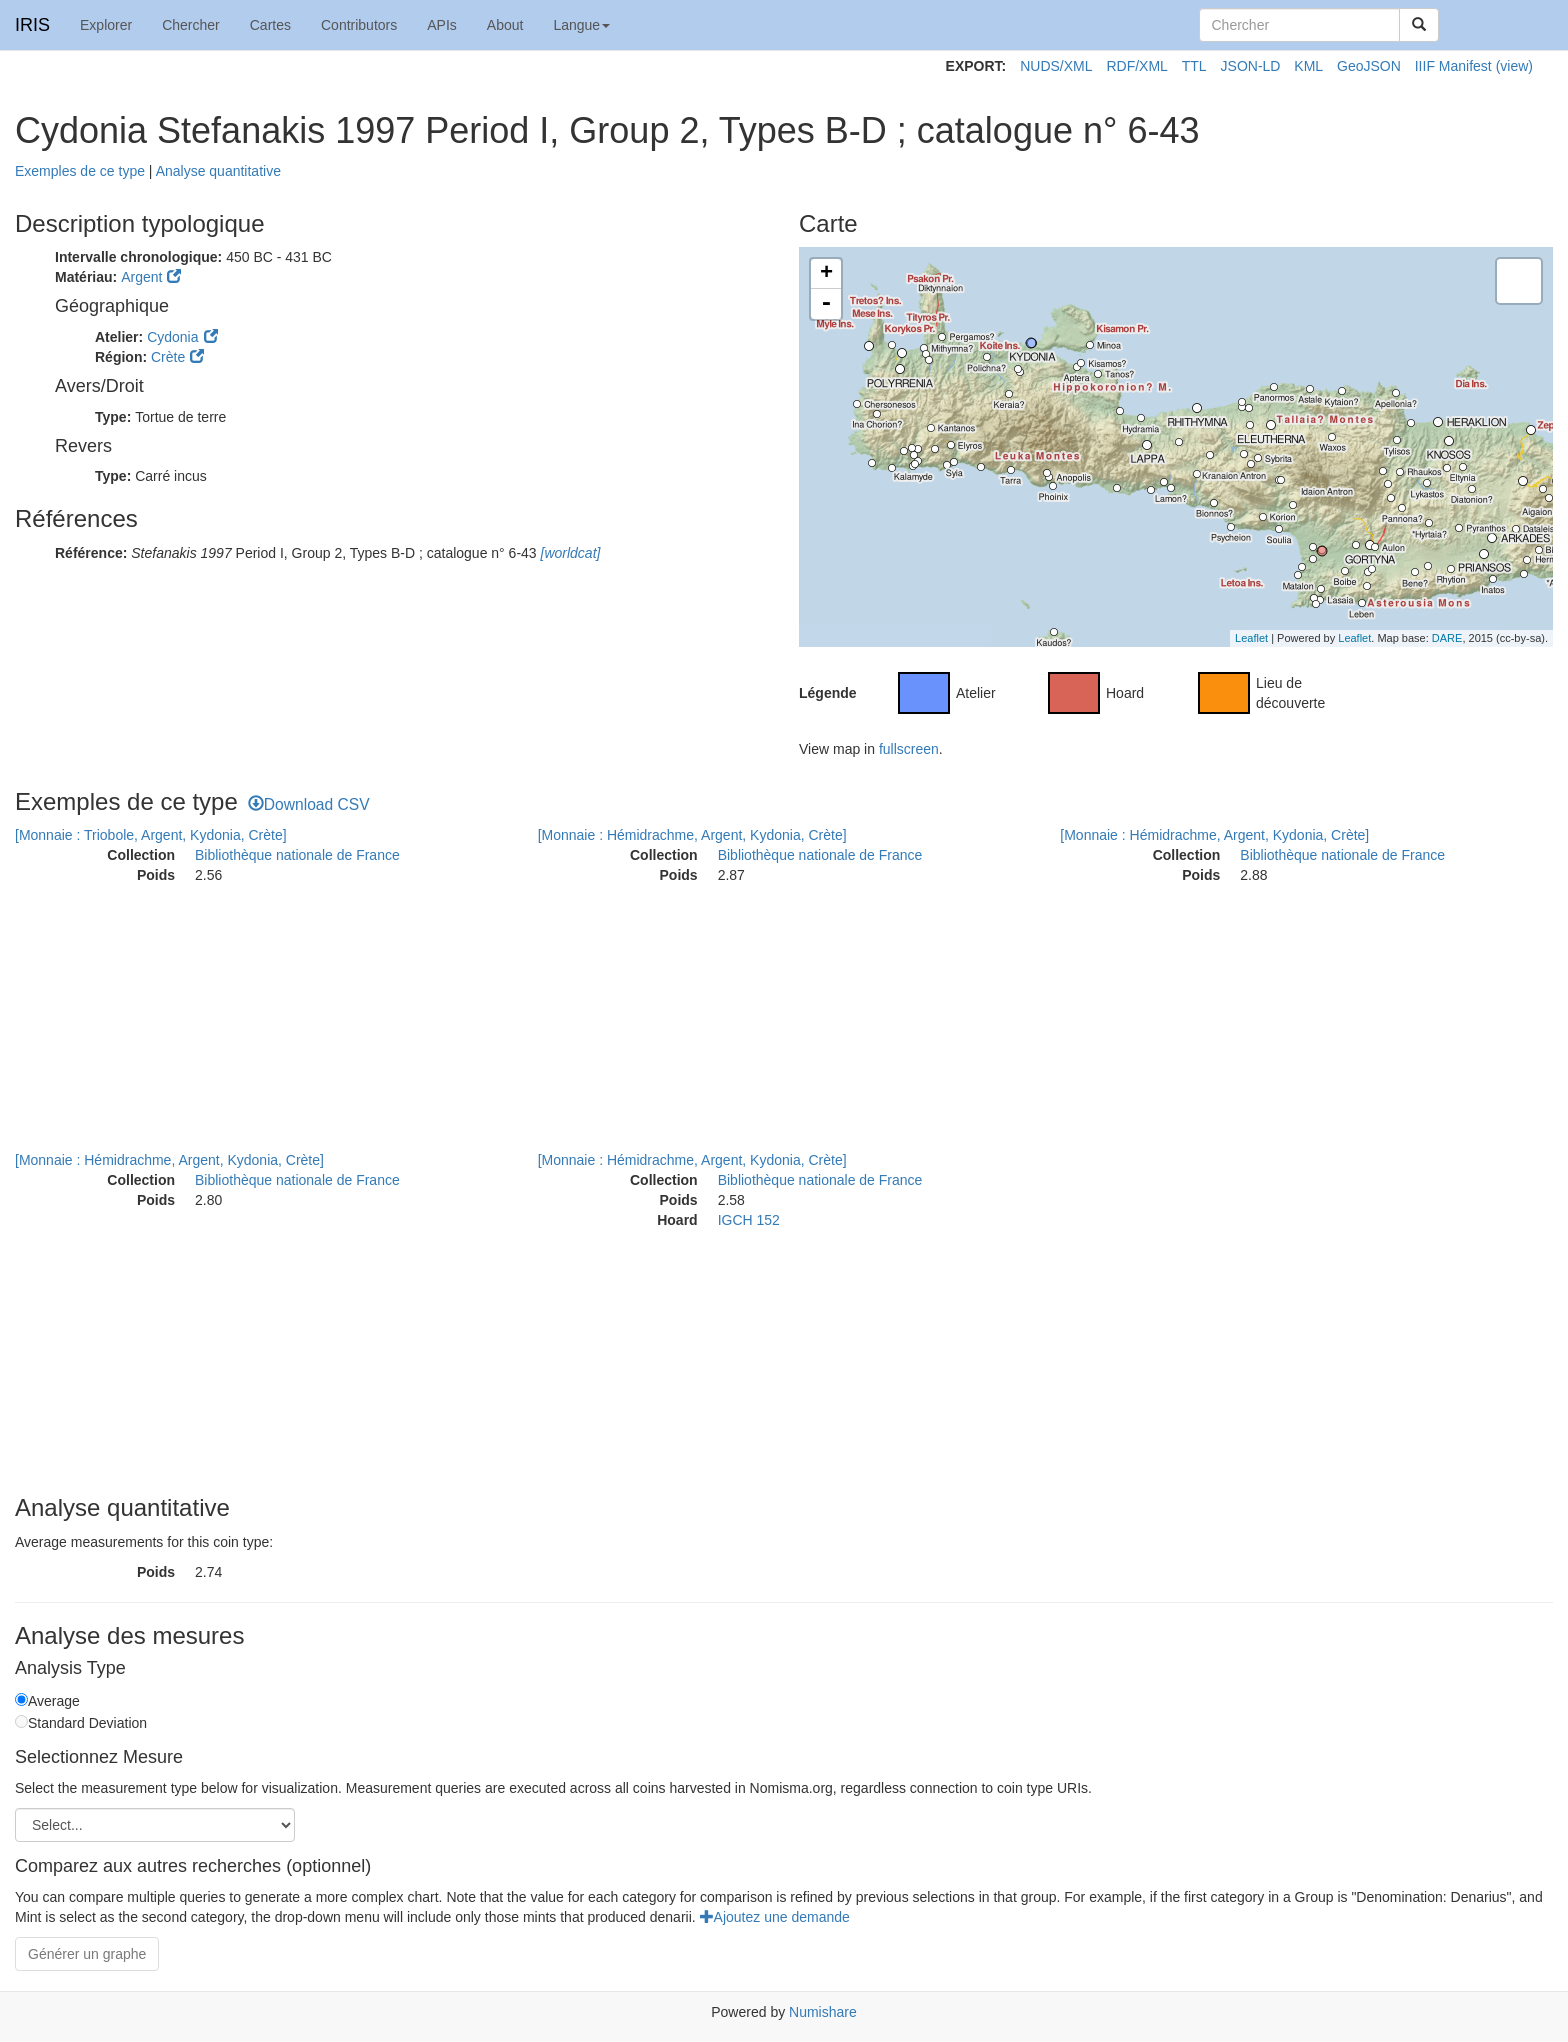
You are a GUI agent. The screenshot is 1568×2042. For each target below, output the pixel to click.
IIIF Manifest (1453, 66)
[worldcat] (569, 553)
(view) (1514, 66)
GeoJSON (1369, 66)
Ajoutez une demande (775, 1917)
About (505, 25)
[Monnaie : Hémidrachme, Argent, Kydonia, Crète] (692, 835)
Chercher (191, 25)
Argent (141, 277)
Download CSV (309, 804)
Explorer (106, 25)
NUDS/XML (1056, 66)
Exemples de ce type (80, 171)
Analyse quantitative (218, 171)
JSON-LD (1251, 66)
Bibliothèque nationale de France (297, 855)
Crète (168, 357)
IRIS (32, 25)
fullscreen (909, 749)
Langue (581, 25)
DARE (1447, 638)
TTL (1194, 66)
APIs (442, 25)
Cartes (270, 25)
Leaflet (1251, 638)
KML (1308, 66)
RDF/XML (1136, 66)
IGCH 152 (749, 1220)
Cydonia (172, 337)
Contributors (359, 25)
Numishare (823, 2012)
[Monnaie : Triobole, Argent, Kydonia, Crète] (151, 835)
